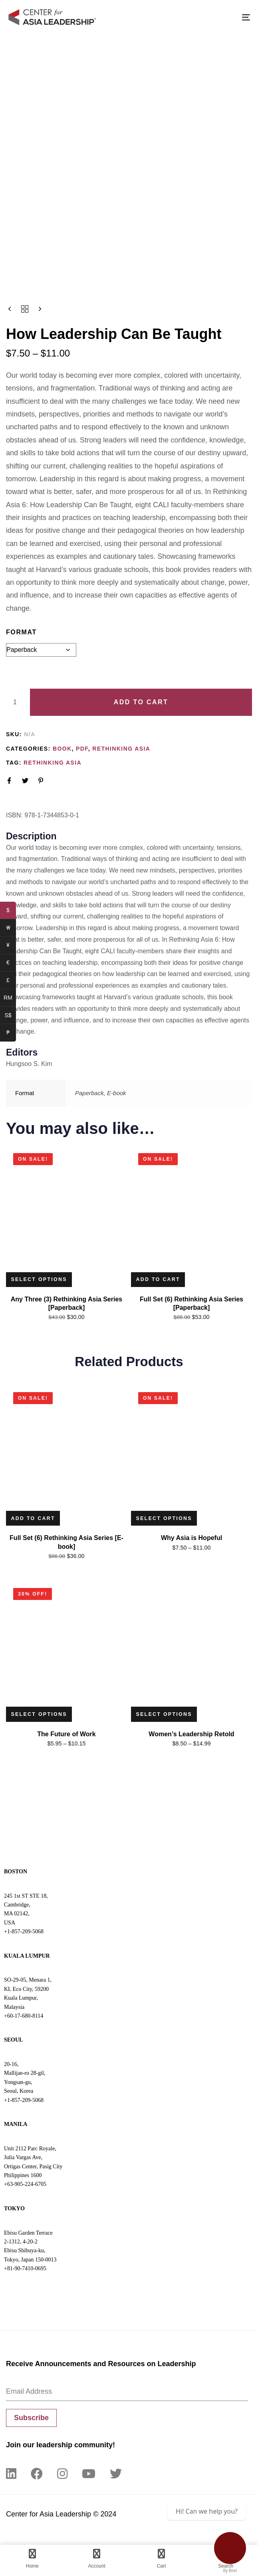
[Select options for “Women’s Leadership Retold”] (165, 1717)
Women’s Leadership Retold (191, 1736)
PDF (82, 748)
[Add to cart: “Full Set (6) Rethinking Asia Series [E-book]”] (34, 1520)
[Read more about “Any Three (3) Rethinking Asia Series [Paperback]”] (40, 1280)
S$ (10, 1016)
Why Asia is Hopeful (191, 1539)
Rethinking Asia (121, 748)
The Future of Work (66, 1736)
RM (10, 999)
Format (21, 632)
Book (62, 748)
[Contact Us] (230, 2548)
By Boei (230, 2570)
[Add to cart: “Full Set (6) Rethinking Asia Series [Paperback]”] (159, 1280)
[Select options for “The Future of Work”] (40, 1717)
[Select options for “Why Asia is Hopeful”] (165, 1520)
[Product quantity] (15, 702)
